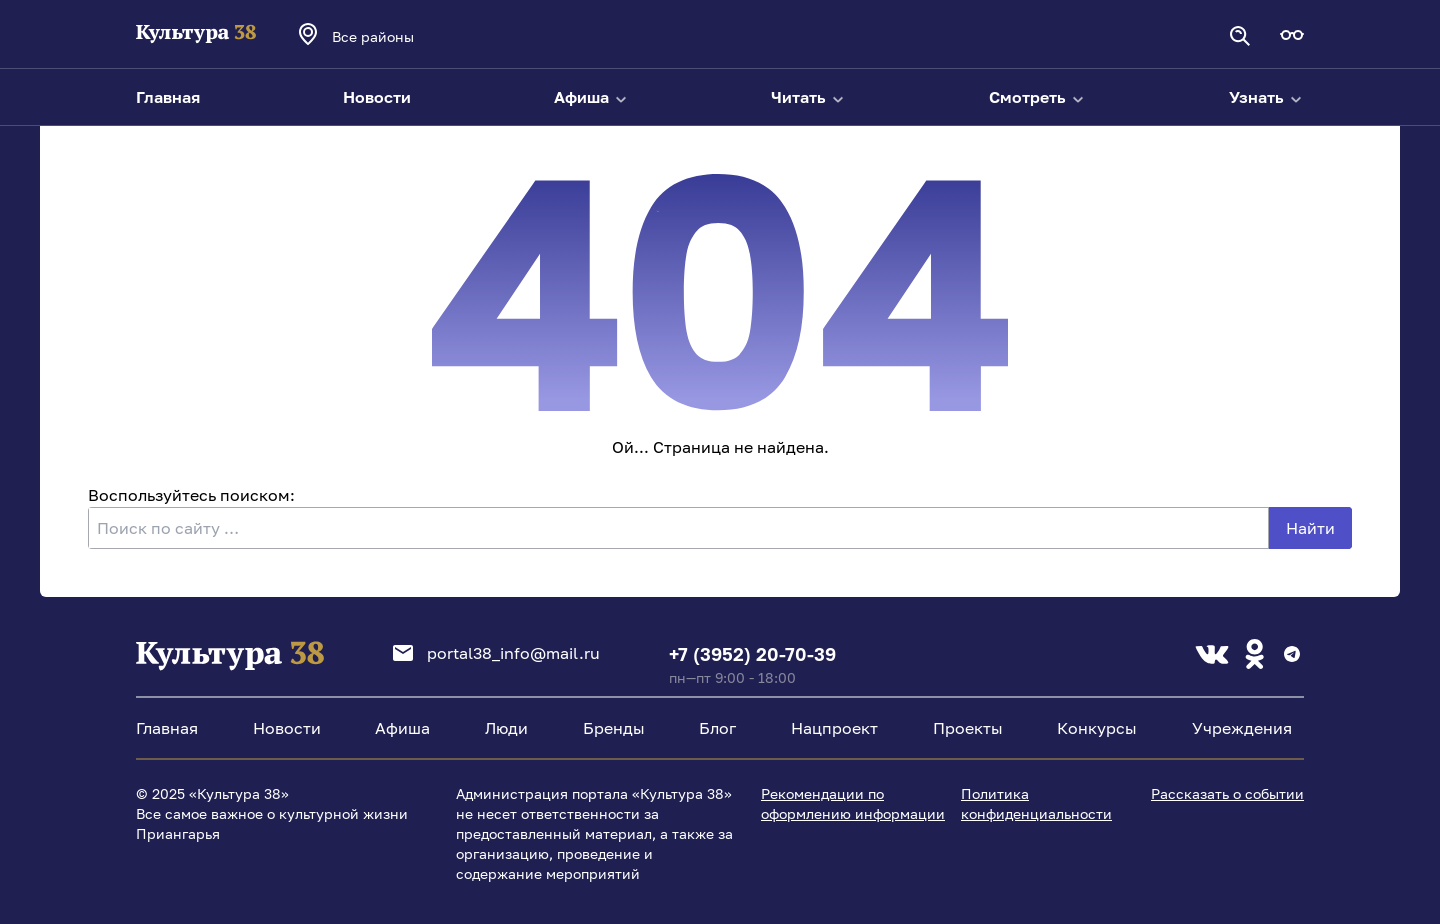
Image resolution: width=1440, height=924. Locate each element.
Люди (506, 728)
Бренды (614, 728)
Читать (808, 97)
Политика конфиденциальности (1036, 803)
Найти (1310, 528)
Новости (377, 97)
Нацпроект (834, 728)
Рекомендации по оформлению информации (853, 803)
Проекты (968, 728)
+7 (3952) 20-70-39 (752, 654)
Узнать (1266, 97)
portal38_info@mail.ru (496, 653)
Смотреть (1037, 97)
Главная (168, 97)
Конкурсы (1097, 728)
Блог (717, 728)
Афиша (591, 97)
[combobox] (400, 36)
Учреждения (1242, 728)
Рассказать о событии (1227, 793)
